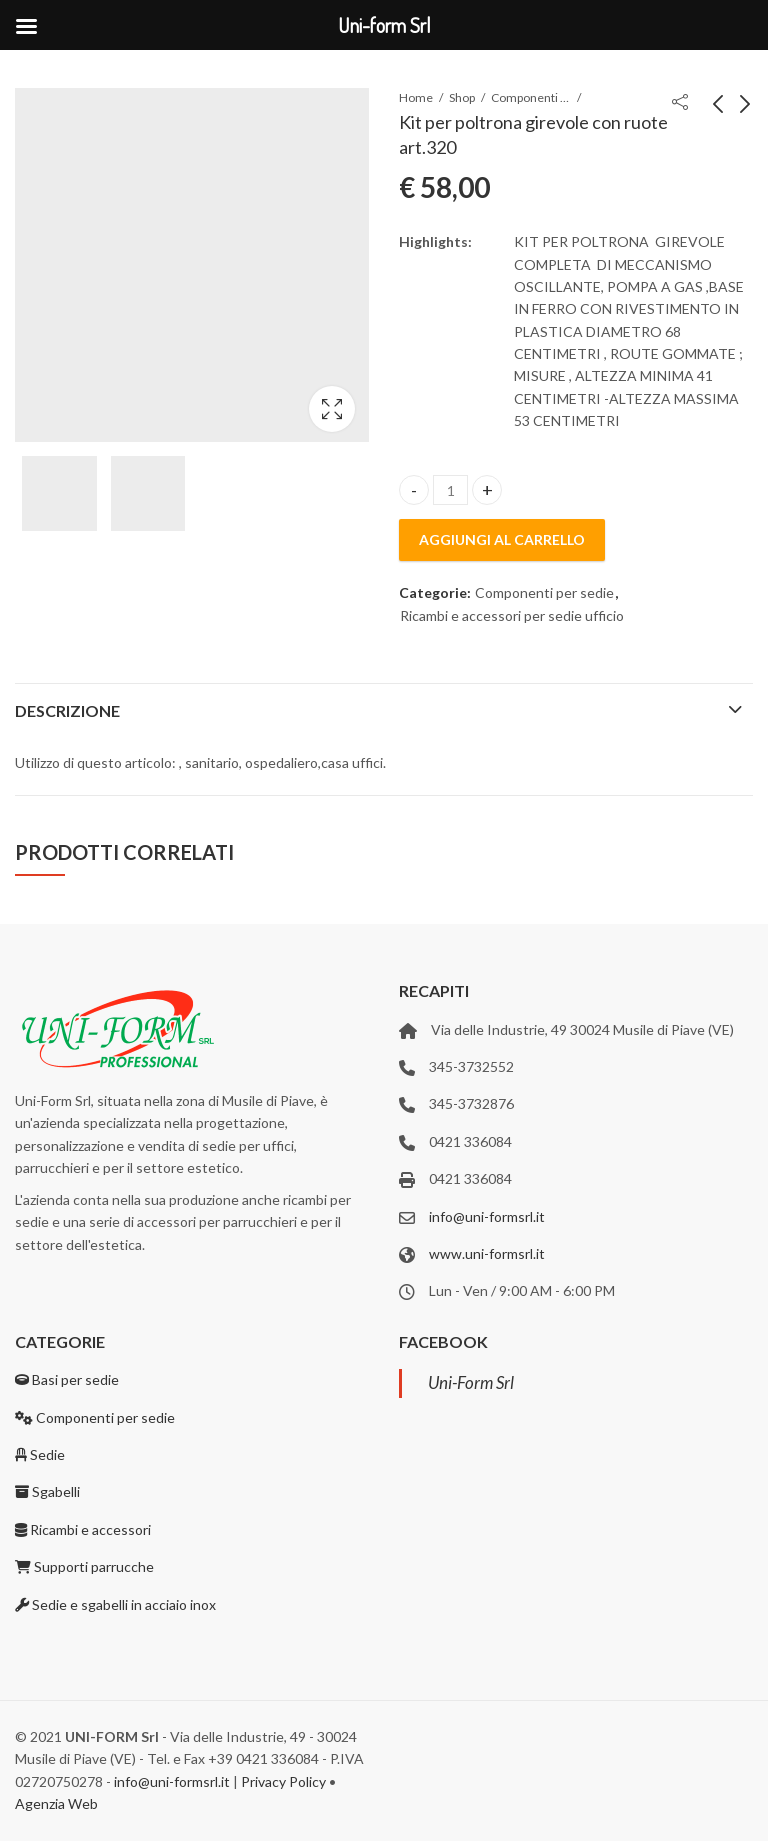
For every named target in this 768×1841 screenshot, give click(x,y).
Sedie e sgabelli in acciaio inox (115, 1604)
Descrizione (67, 710)
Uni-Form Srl (471, 1382)
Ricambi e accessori (83, 1529)
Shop (462, 97)
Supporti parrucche (84, 1566)
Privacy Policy (283, 1781)
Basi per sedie (67, 1379)
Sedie (40, 1454)
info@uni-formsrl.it (487, 1216)
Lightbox (332, 409)
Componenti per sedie (531, 97)
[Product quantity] (450, 490)
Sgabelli (47, 1491)
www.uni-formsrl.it (487, 1253)
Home (416, 97)
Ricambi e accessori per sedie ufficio (512, 615)
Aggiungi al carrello (502, 539)
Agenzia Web (56, 1803)
